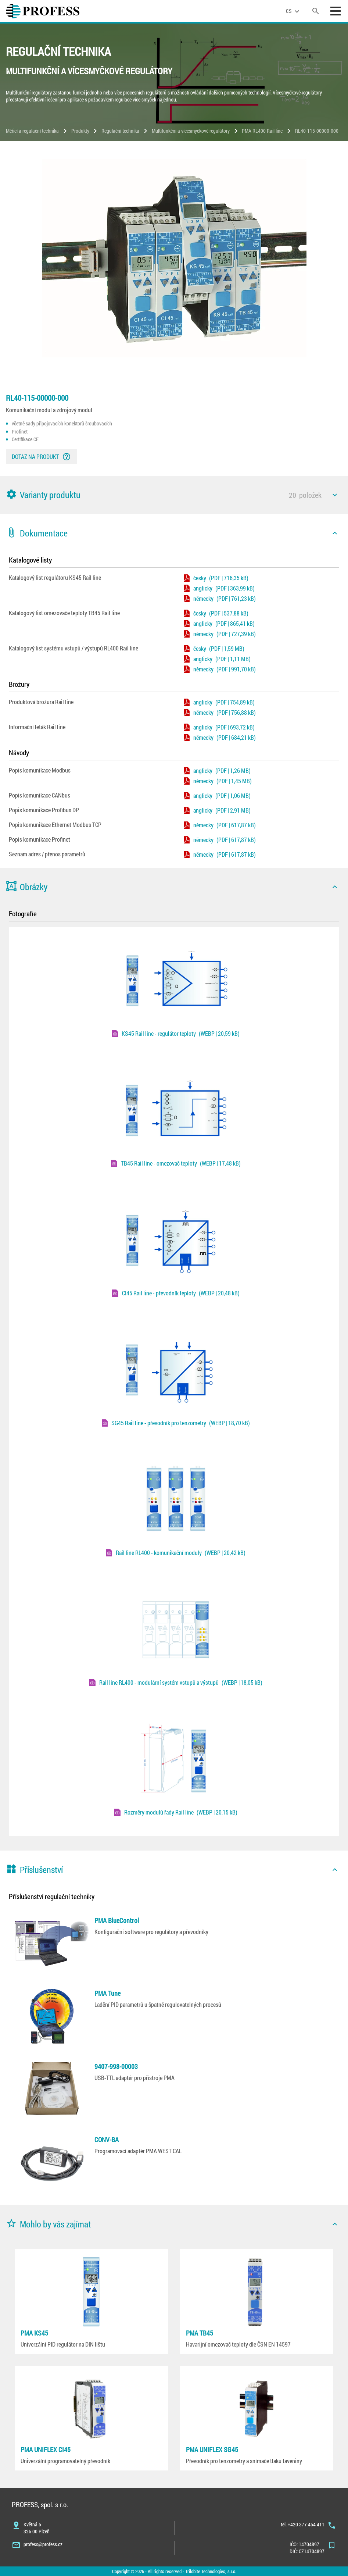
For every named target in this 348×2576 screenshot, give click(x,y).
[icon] (334, 495)
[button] (174, 495)
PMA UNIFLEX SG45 (212, 2449)
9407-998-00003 (116, 2066)
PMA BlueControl (116, 1920)
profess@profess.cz (43, 2544)
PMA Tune (107, 1993)
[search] (315, 11)
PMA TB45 (199, 2333)
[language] (293, 11)
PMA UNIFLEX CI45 (46, 2449)
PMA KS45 (34, 2333)
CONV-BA (106, 2139)
